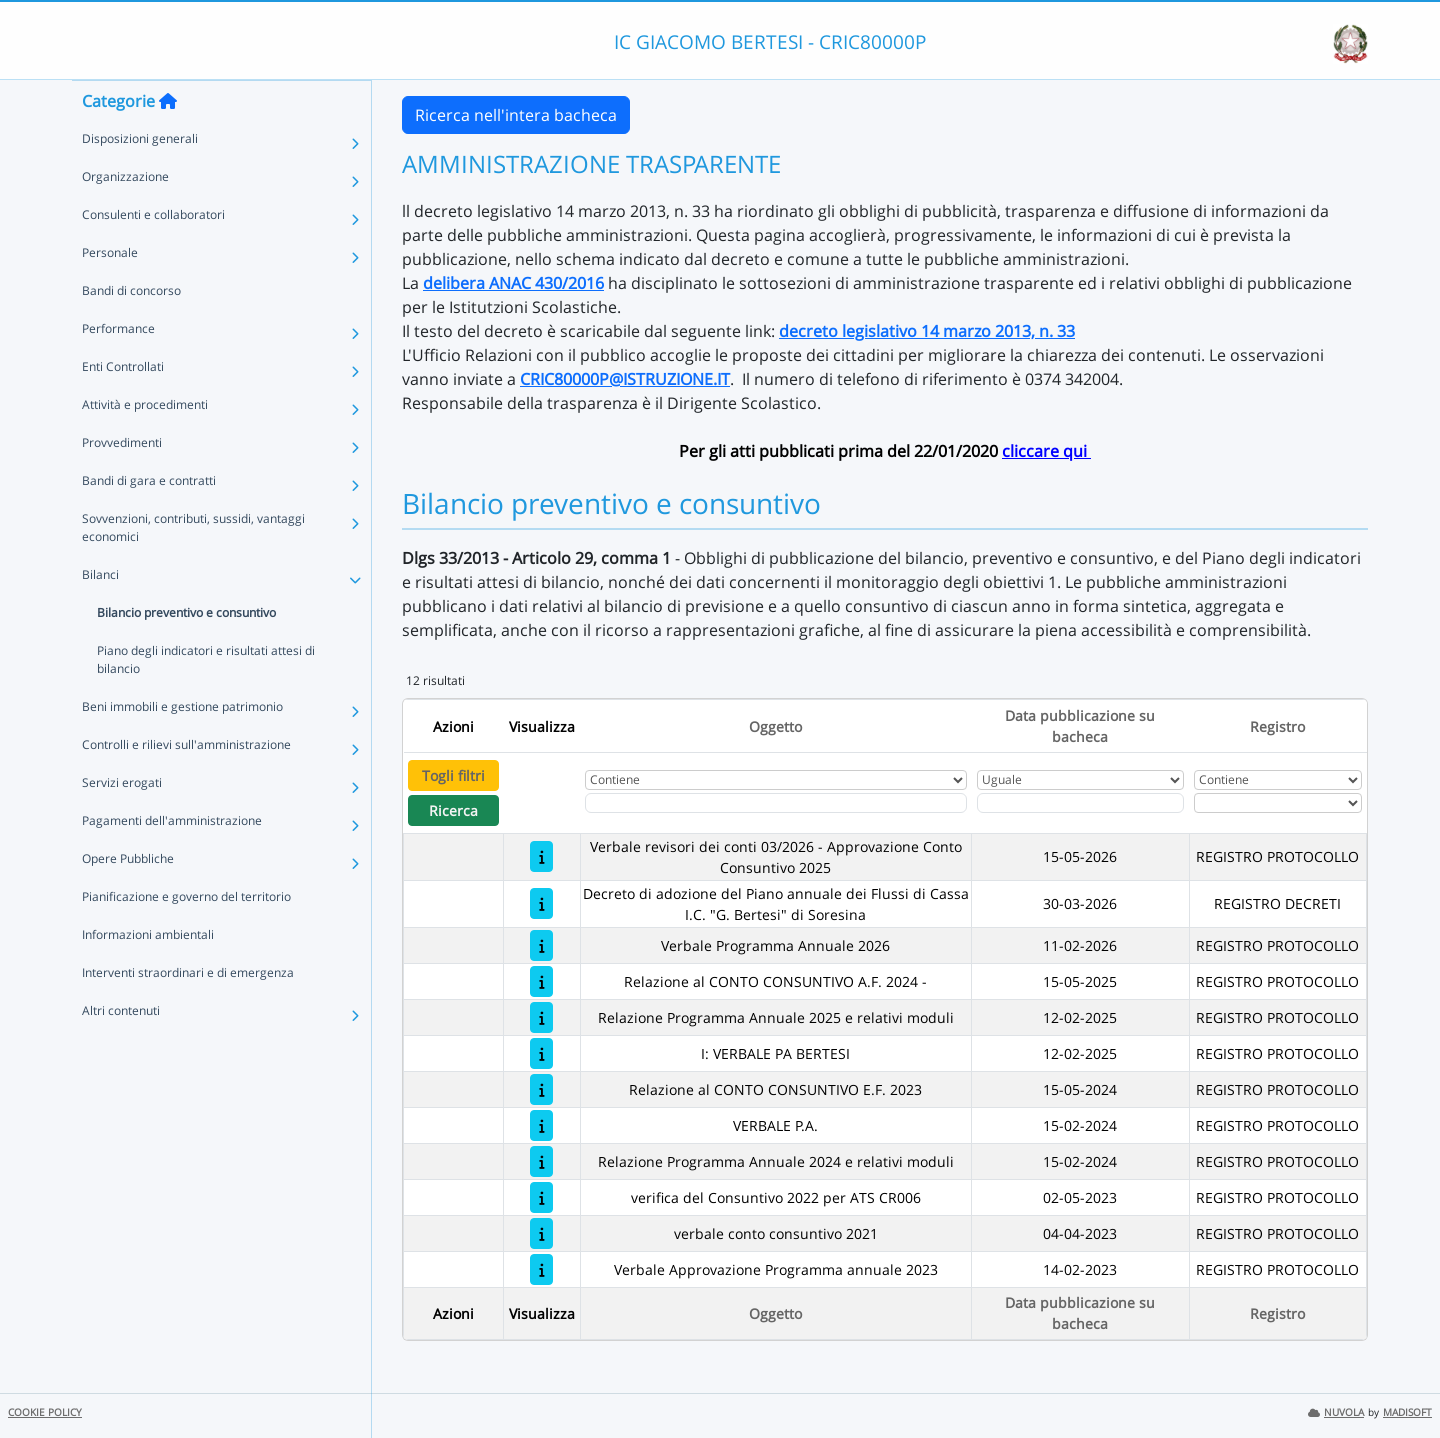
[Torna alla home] (168, 141)
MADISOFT (1407, 1412)
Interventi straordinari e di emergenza (188, 1012)
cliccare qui (1046, 451)
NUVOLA (1336, 1412)
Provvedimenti (122, 482)
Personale (110, 292)
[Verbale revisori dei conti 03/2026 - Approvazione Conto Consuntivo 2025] (541, 856)
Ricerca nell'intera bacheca (516, 115)
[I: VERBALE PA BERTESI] (541, 1053)
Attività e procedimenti (145, 444)
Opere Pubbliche (128, 898)
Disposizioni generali (140, 178)
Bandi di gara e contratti (149, 520)
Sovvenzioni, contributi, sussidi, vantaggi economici (193, 567)
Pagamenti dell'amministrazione (172, 860)
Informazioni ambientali (148, 974)
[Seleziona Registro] (1278, 803)
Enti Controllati (123, 406)
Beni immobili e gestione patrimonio (182, 746)
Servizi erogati (122, 822)
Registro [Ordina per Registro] (1277, 726)
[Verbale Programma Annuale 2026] (541, 945)
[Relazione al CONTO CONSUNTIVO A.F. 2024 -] (541, 981)
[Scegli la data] (1081, 803)
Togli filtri (453, 775)
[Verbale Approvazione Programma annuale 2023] (541, 1269)
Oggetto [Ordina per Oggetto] (775, 726)
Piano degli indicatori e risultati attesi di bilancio (206, 699)
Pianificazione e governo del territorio (186, 936)
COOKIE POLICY (45, 1412)
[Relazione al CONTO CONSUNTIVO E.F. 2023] (541, 1089)
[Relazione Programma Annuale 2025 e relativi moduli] (541, 1017)
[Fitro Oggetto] (776, 803)
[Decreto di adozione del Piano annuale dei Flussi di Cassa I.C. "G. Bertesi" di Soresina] (541, 903)
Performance (118, 368)
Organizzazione (125, 216)
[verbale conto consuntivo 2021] (541, 1233)
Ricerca (453, 810)
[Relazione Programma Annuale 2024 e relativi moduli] (541, 1161)
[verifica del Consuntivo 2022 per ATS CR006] (541, 1197)
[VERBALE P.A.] (541, 1125)
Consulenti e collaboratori (153, 254)
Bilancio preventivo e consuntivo (186, 652)
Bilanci (100, 614)
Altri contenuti (121, 1050)
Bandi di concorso (131, 330)
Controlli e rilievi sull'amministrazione (186, 784)
